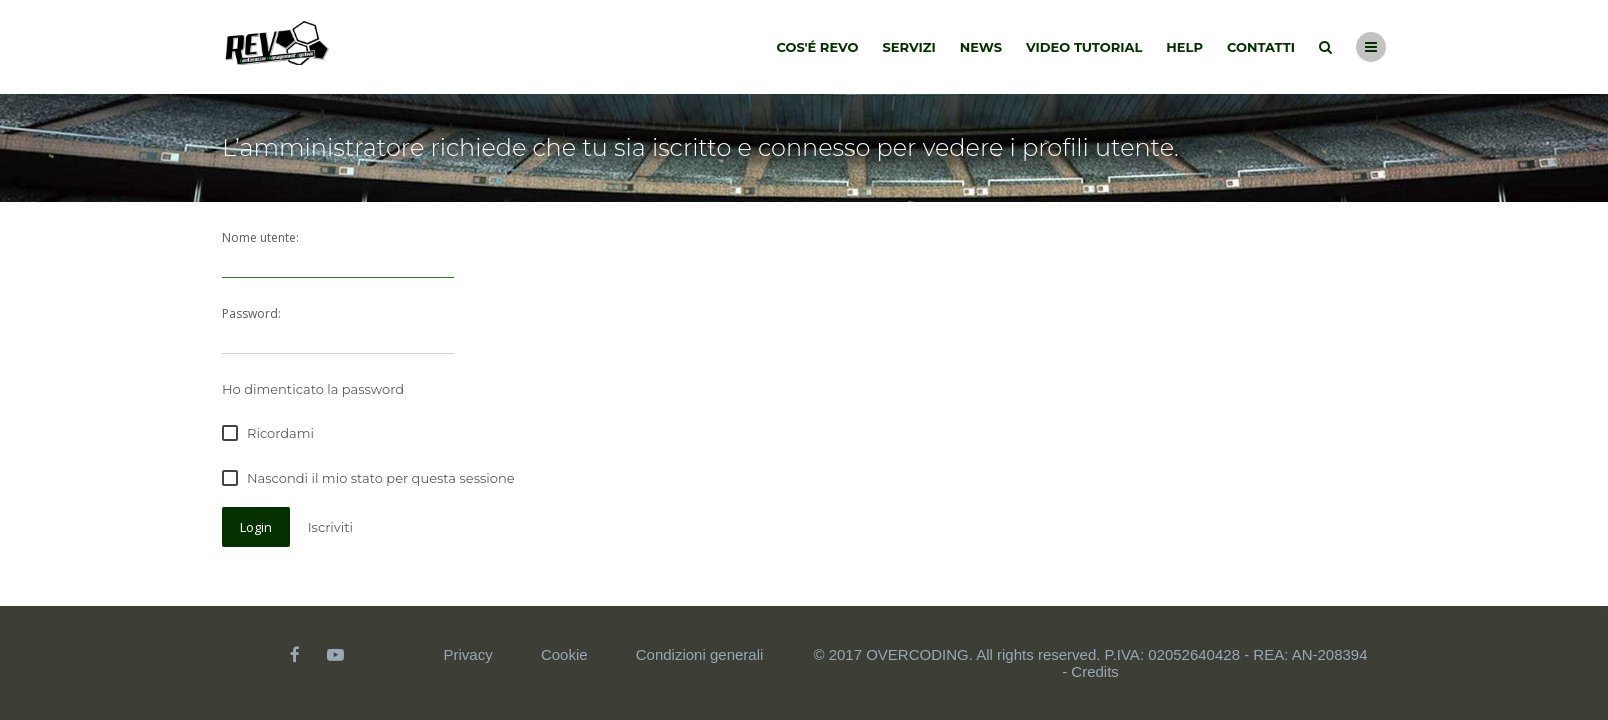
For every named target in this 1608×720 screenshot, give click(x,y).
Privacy (468, 654)
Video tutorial (1084, 47)
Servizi (908, 47)
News (981, 47)
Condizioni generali (700, 654)
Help (1184, 47)
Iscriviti (330, 527)
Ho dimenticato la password (313, 389)
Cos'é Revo (818, 47)
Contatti (1261, 47)
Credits (1095, 671)
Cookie (564, 654)
